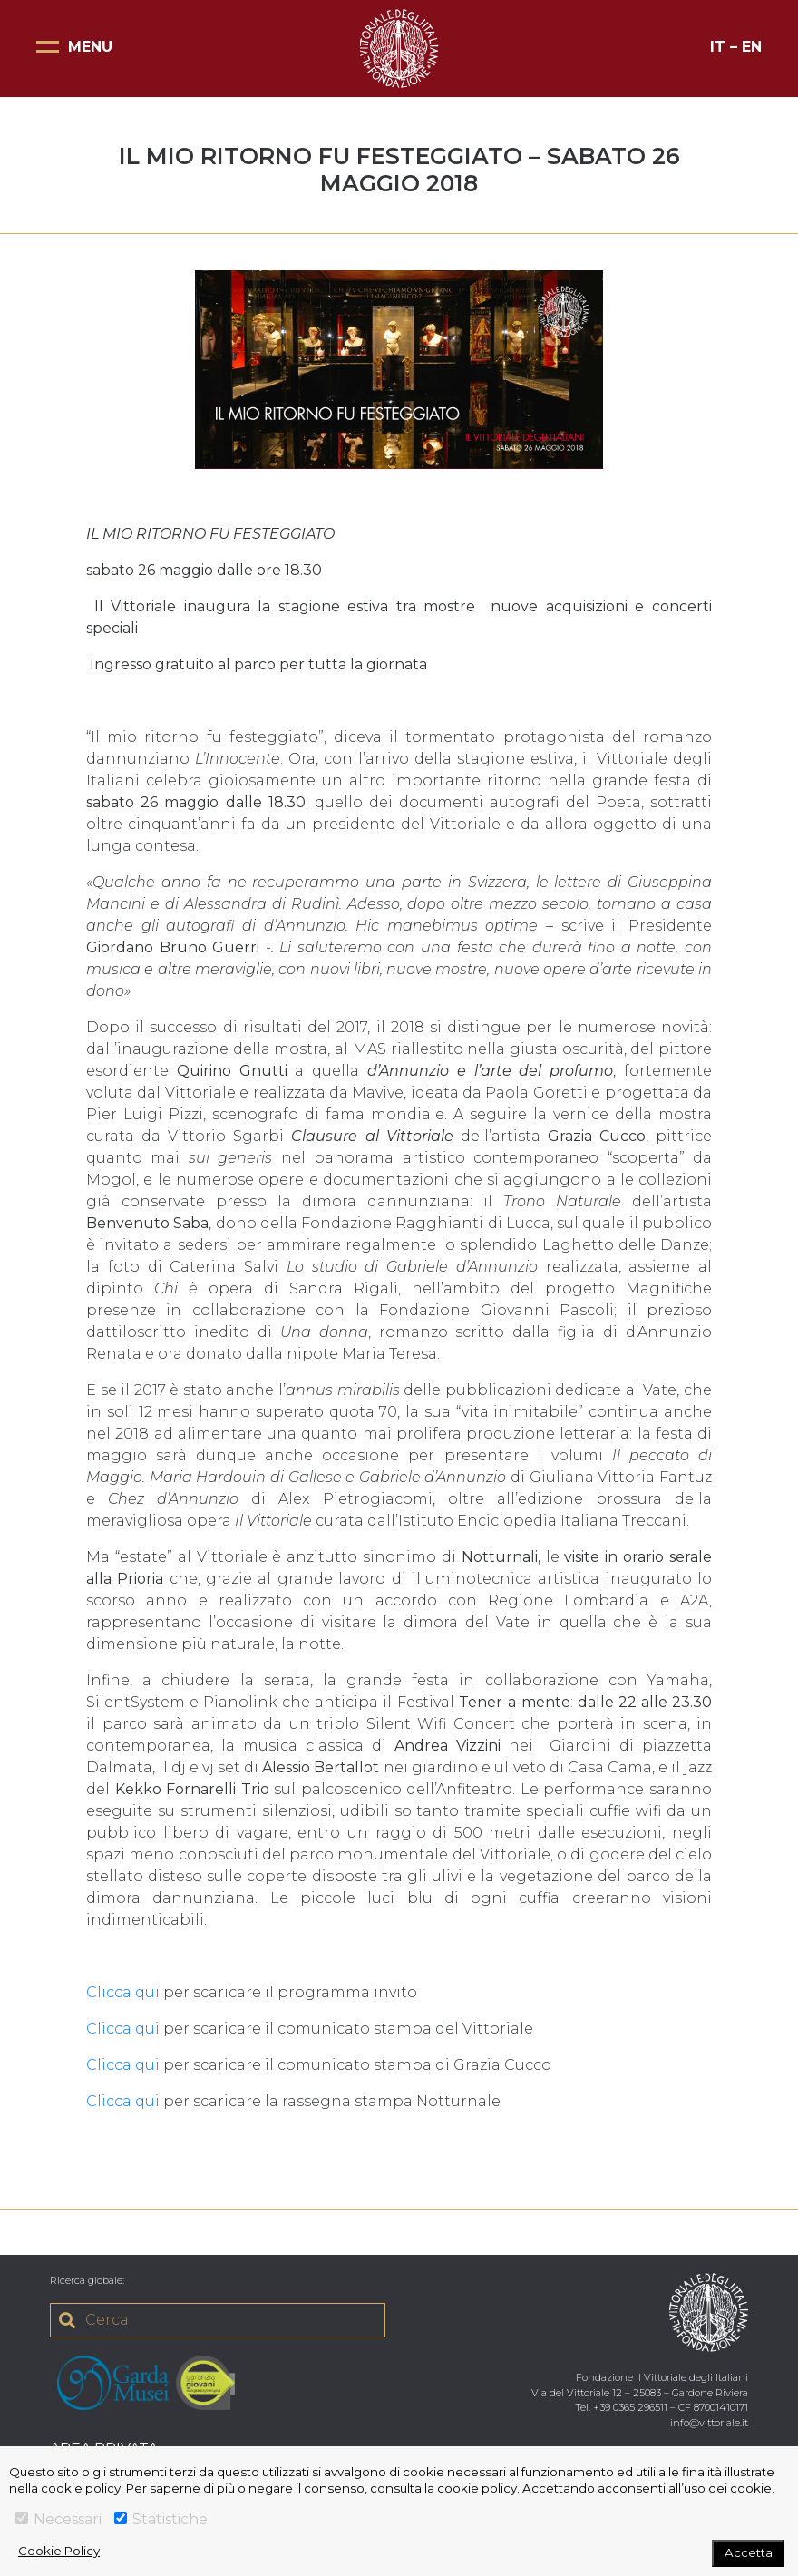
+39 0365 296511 (630, 2407)
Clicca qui (123, 1992)
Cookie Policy (59, 2550)
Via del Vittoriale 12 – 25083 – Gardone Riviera (639, 2392)
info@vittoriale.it (709, 2422)
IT (717, 46)
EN (752, 46)
